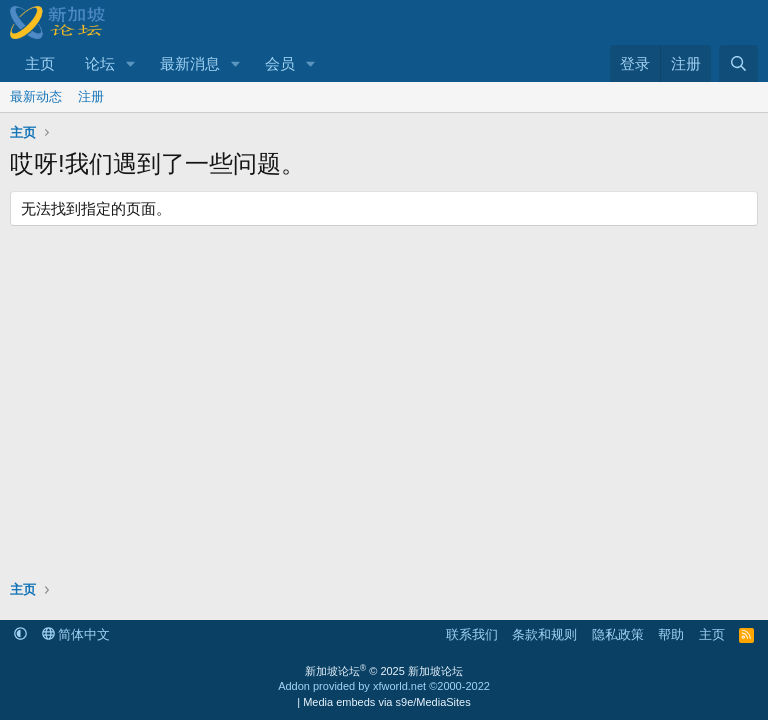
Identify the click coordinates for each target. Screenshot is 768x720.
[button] (131, 63)
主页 (40, 63)
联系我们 (472, 634)
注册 (91, 96)
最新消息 (190, 63)
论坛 (100, 63)
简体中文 (76, 634)
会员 (280, 63)
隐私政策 (618, 634)
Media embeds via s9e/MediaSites (387, 702)
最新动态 (36, 96)
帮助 (671, 634)
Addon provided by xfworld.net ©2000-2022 (384, 686)
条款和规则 (544, 634)
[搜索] (738, 63)
